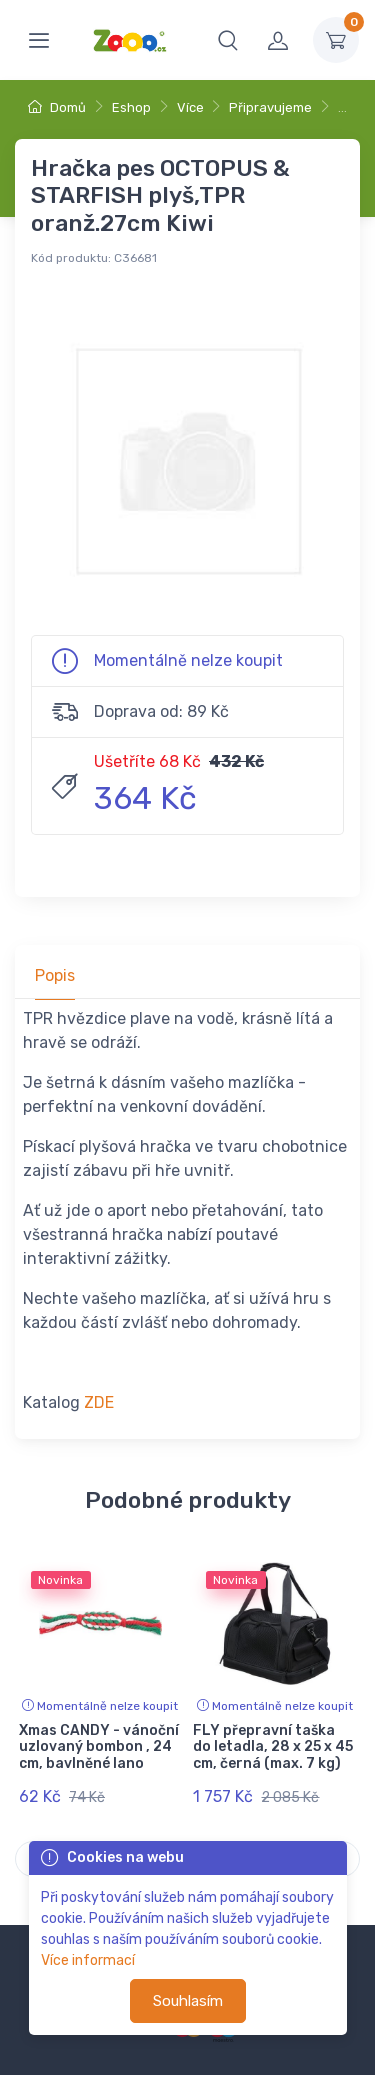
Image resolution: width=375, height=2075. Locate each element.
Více (190, 107)
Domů (57, 107)
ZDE (99, 1402)
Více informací (88, 1960)
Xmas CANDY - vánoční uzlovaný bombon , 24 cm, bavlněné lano (99, 1747)
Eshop (131, 107)
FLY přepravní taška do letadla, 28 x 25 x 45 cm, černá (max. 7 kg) (273, 1747)
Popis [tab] (55, 975)
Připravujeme (270, 107)
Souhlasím (188, 2001)
